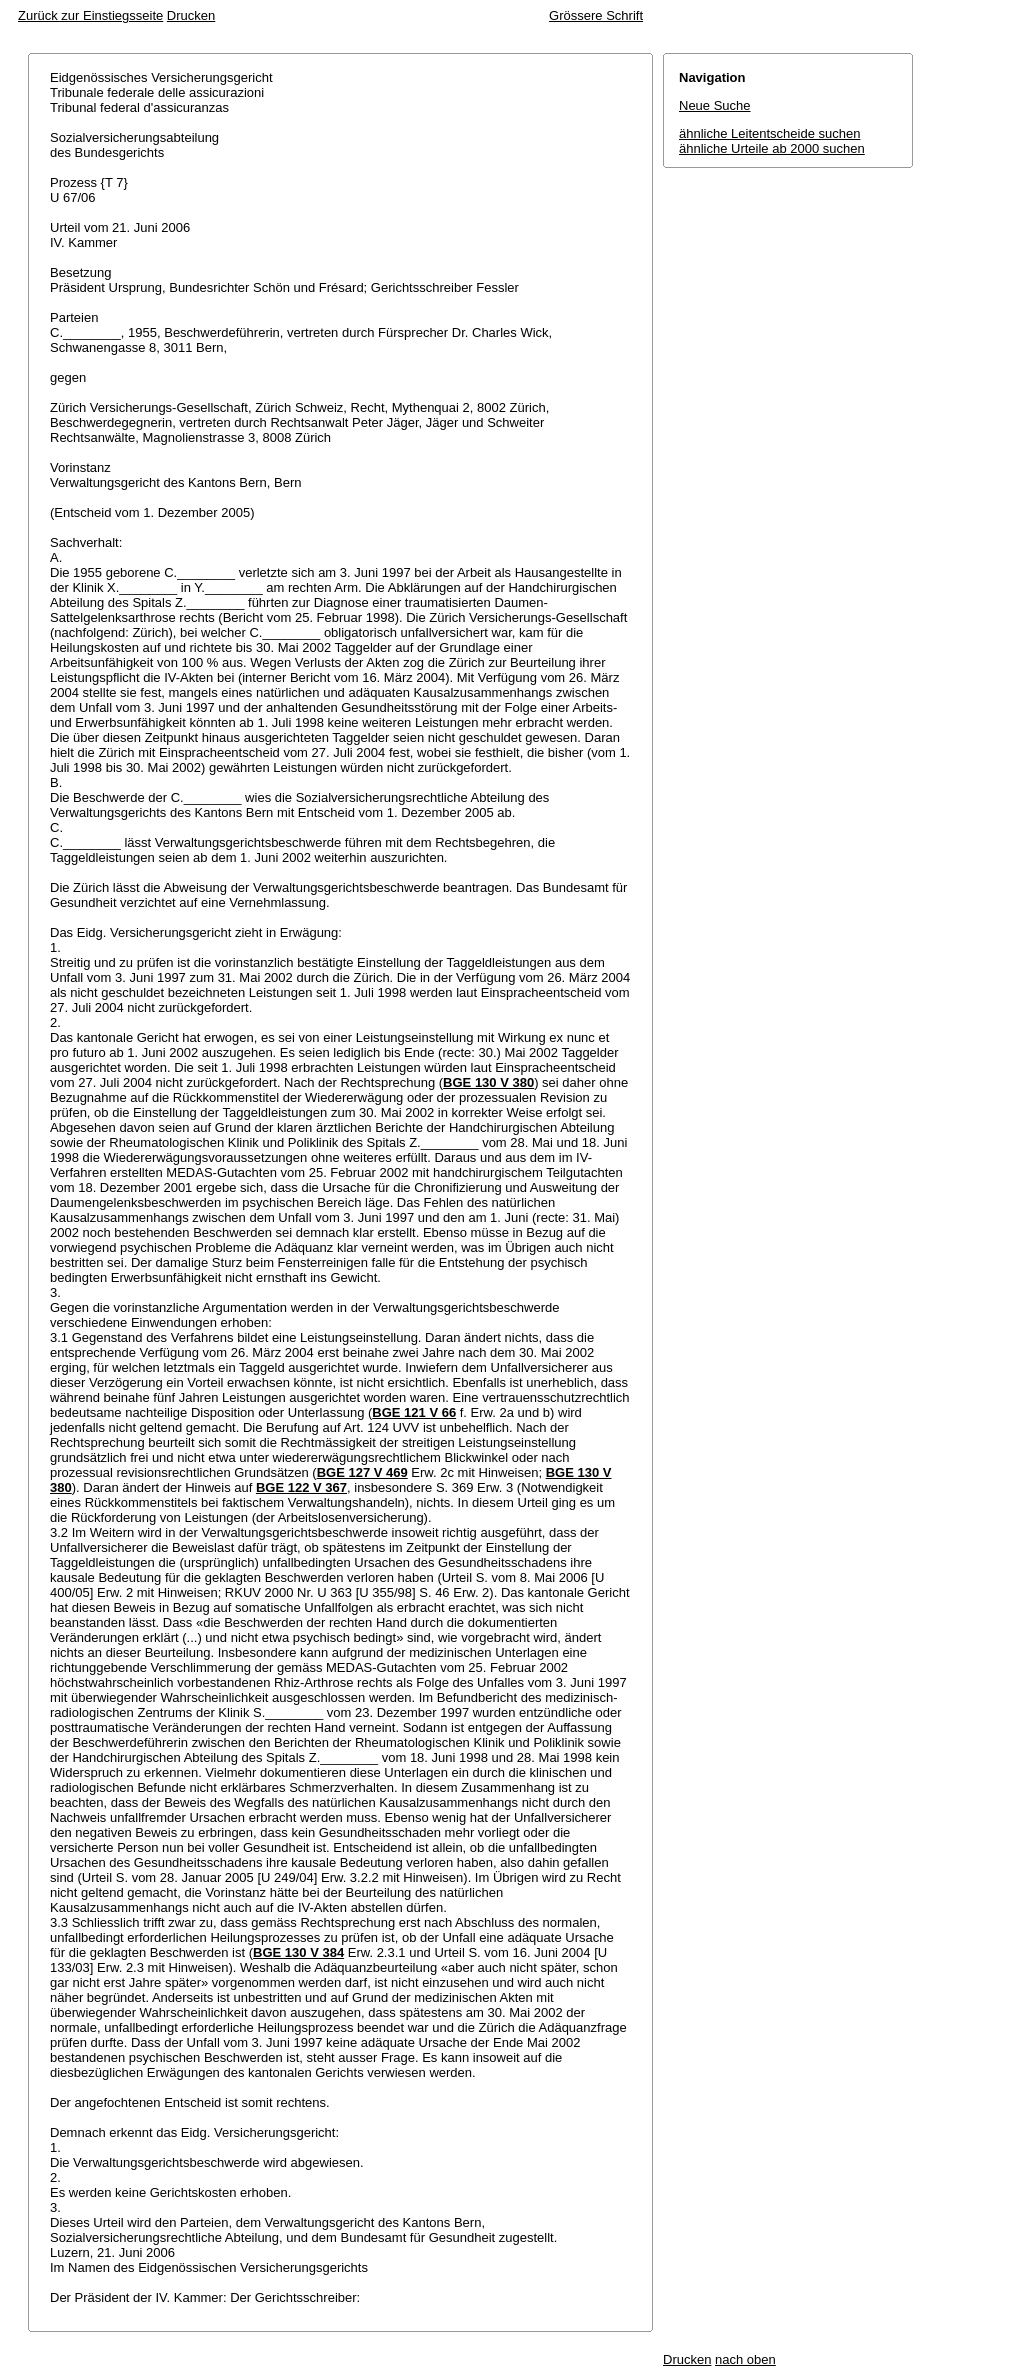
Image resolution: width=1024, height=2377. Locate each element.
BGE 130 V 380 (488, 1082)
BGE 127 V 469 (362, 1472)
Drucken (191, 15)
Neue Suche (715, 105)
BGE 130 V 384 (298, 1952)
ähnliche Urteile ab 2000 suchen (772, 148)
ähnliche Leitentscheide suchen (769, 133)
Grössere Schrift (596, 15)
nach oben (745, 2359)
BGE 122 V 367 (301, 1487)
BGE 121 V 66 (414, 1412)
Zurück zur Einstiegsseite (90, 15)
